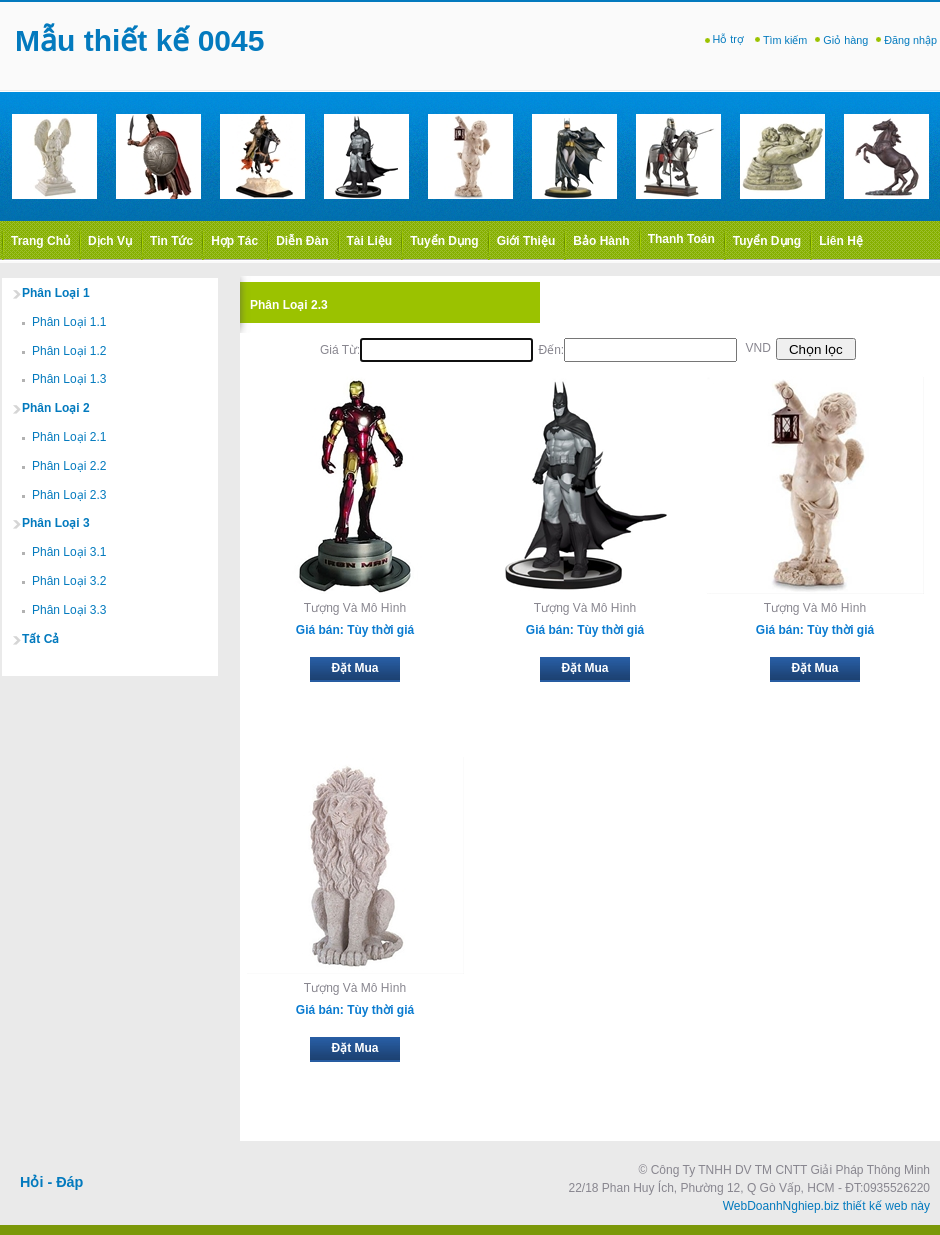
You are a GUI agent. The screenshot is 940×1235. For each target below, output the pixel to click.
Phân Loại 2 (56, 408)
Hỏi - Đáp (51, 1182)
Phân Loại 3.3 (69, 610)
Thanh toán (681, 239)
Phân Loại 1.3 (69, 379)
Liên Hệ (841, 241)
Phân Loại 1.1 (69, 322)
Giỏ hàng (845, 40)
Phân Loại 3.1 (69, 552)
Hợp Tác (234, 241)
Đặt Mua (355, 668)
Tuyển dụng (444, 241)
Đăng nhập (910, 40)
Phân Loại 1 (56, 293)
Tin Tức (171, 241)
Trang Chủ (40, 241)
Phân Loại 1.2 (69, 351)
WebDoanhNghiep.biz (781, 1206)
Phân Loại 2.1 (69, 437)
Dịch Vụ (110, 241)
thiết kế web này (886, 1206)
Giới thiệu (526, 241)
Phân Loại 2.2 (69, 466)
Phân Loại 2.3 (69, 495)
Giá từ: (340, 350)
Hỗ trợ (730, 39)
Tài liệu (370, 241)
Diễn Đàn (302, 241)
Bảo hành (601, 241)
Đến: (551, 350)
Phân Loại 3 (56, 523)
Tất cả (40, 639)
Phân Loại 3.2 (69, 581)
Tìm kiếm (785, 40)
